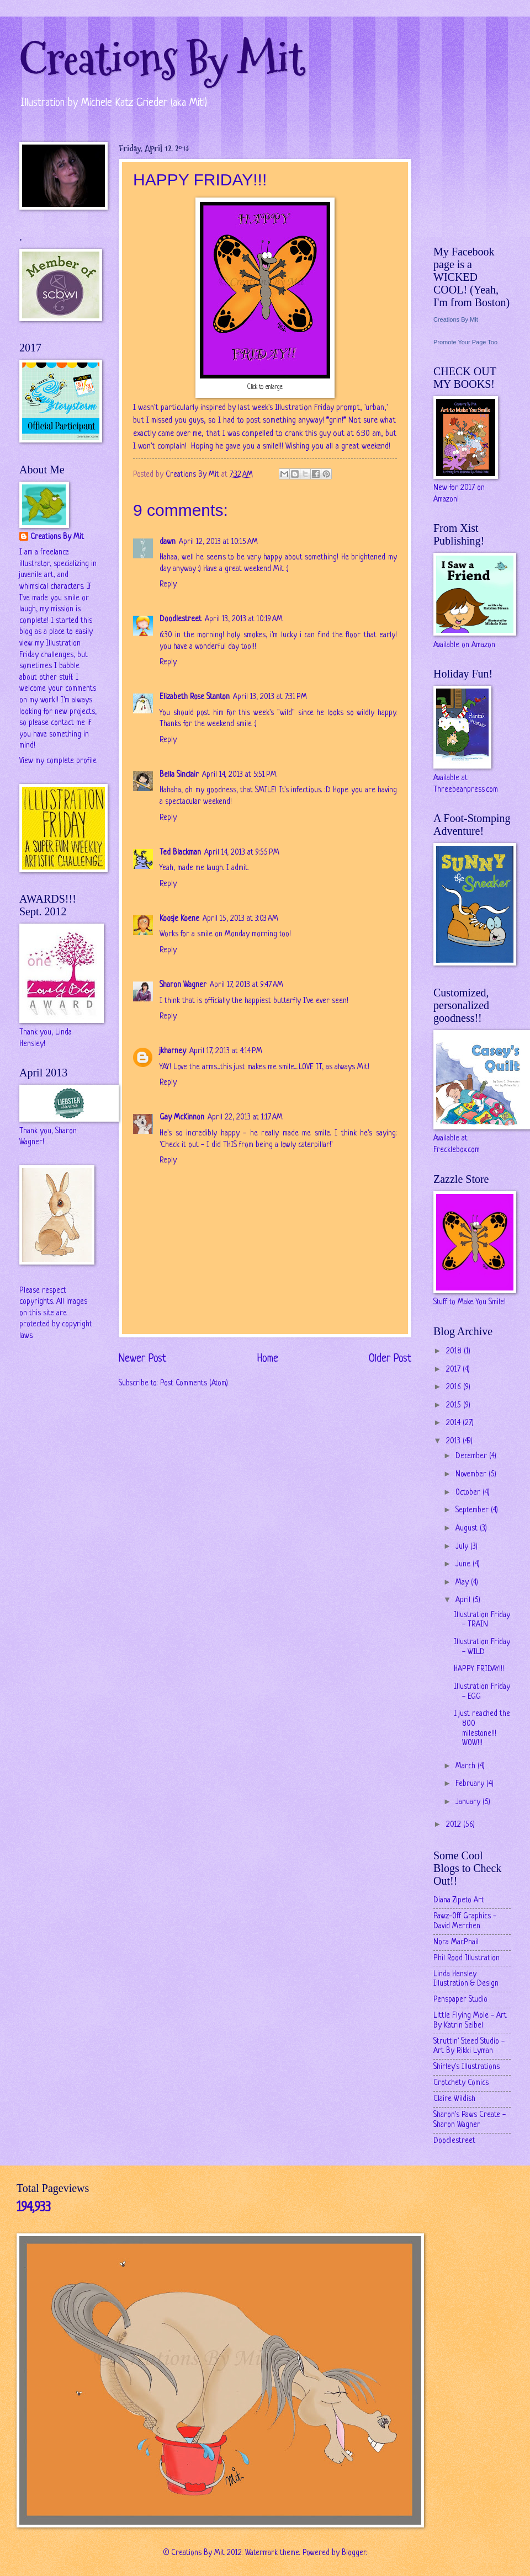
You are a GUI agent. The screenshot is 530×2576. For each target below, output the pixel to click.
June (464, 1564)
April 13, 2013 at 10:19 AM (244, 619)
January (469, 1802)
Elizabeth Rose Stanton (195, 697)
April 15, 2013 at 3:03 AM (240, 919)
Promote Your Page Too (465, 342)
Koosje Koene (179, 919)
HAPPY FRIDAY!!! (479, 1669)
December (472, 1456)
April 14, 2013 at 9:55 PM (241, 853)
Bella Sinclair (179, 775)
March (466, 1766)
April (464, 1600)
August (467, 1528)
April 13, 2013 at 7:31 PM (270, 697)
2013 (454, 1441)
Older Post (390, 1359)
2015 (454, 1405)
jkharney (173, 1051)
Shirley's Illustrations (466, 2067)
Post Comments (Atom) (194, 1383)
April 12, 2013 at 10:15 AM (218, 542)
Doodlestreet (181, 619)
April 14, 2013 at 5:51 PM (239, 775)
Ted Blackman (180, 853)
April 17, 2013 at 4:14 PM (225, 1051)
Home (267, 1359)
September (473, 1510)
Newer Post (142, 1359)
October (469, 1493)
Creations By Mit (162, 59)
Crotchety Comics (461, 2083)
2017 (454, 1370)
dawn (168, 542)
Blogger (354, 2553)
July (462, 1547)
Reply (168, 584)
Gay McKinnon (182, 1117)
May (463, 1582)
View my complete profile (58, 761)
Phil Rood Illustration (466, 1958)
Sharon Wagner (183, 985)
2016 (454, 1387)
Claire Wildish (454, 2099)
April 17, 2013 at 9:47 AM (246, 985)
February (470, 1784)
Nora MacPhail (456, 1942)
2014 (454, 1423)
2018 (455, 1351)
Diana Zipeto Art (458, 1900)
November (472, 1474)
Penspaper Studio (460, 2000)
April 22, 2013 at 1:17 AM (245, 1117)
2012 (454, 1825)
